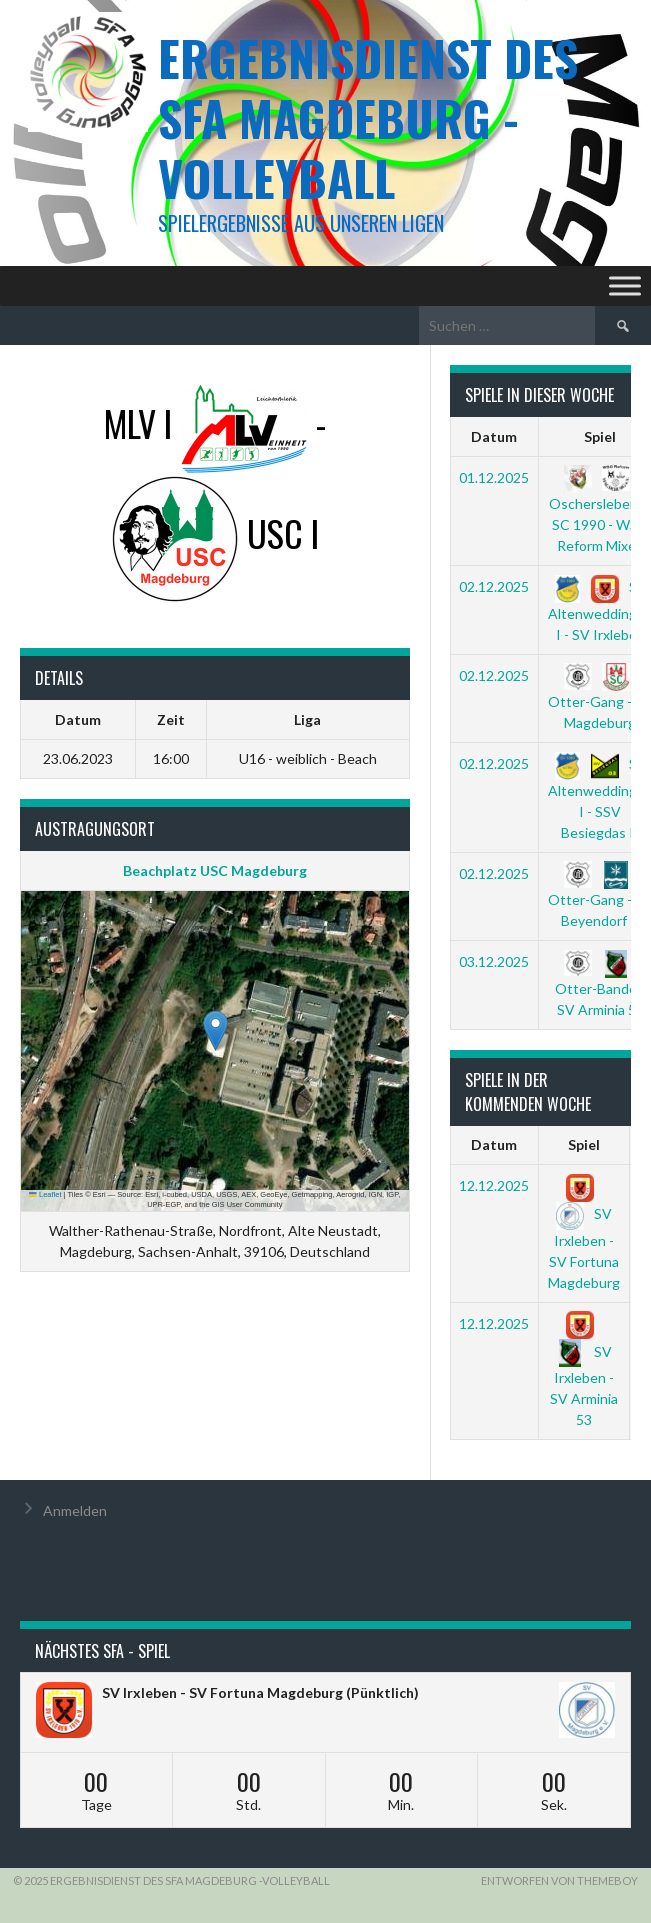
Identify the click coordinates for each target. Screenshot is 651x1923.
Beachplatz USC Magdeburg (215, 870)
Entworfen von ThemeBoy (559, 1880)
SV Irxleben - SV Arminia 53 (584, 1371)
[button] (215, 1030)
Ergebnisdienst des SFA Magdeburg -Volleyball (368, 117)
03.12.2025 (494, 961)
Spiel (584, 1144)
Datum (494, 436)
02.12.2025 (494, 586)
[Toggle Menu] (625, 285)
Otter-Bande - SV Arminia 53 (600, 985)
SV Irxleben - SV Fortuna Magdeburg (584, 1233)
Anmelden (75, 1510)
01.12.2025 (494, 477)
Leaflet (45, 1194)
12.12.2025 (494, 1185)
